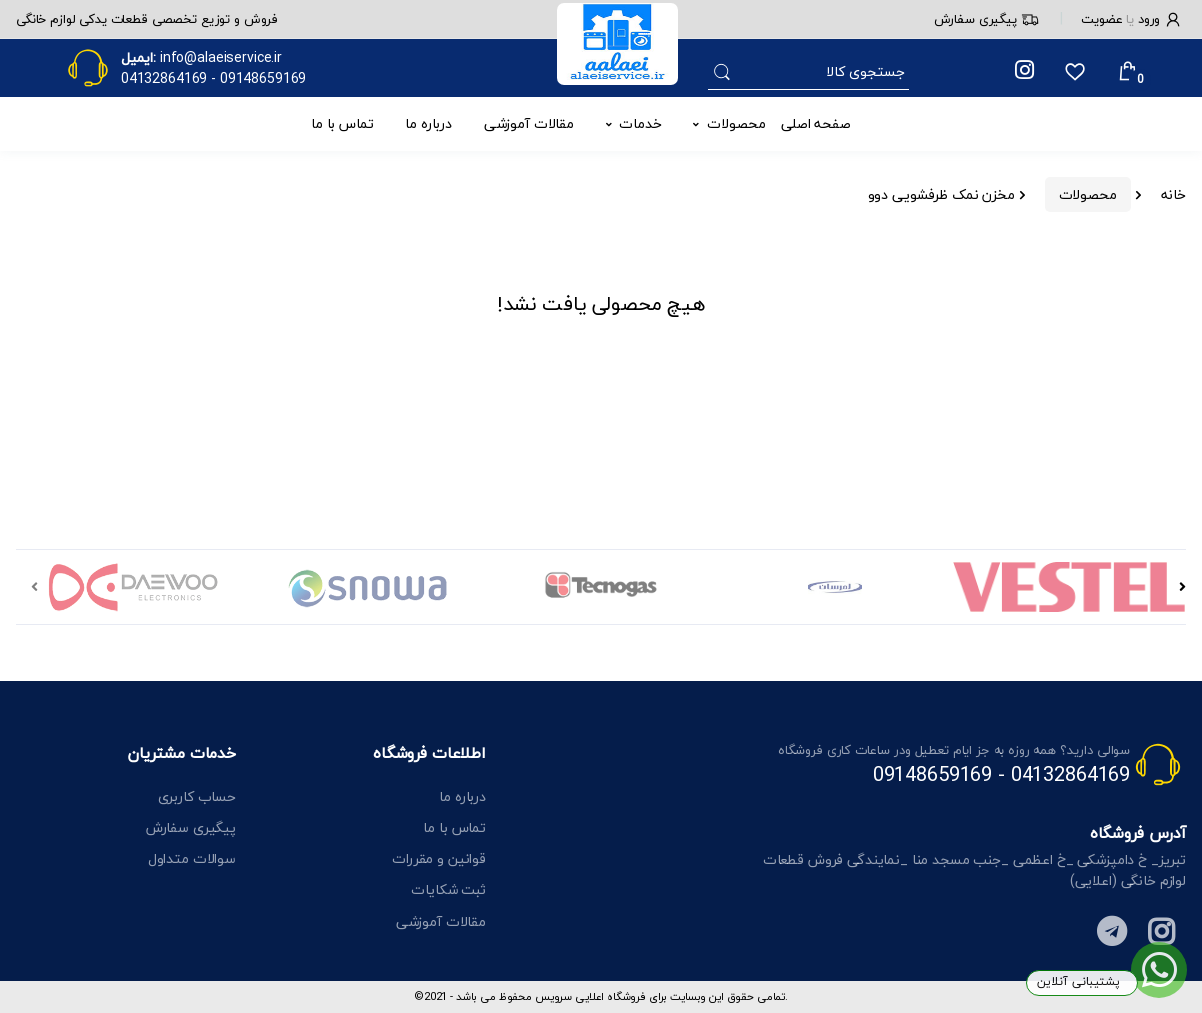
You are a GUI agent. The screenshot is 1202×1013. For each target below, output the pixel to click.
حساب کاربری (197, 796)
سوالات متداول (192, 858)
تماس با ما (342, 123)
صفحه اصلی (816, 123)
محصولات (736, 123)
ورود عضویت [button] (1131, 19)
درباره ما (428, 123)
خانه (1173, 194)
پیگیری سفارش (986, 19)
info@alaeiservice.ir (221, 57)
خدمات (640, 123)
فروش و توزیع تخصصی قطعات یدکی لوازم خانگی (147, 19)
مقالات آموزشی (529, 123)
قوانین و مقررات (439, 858)
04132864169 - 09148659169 (1001, 774)
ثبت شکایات (448, 889)
